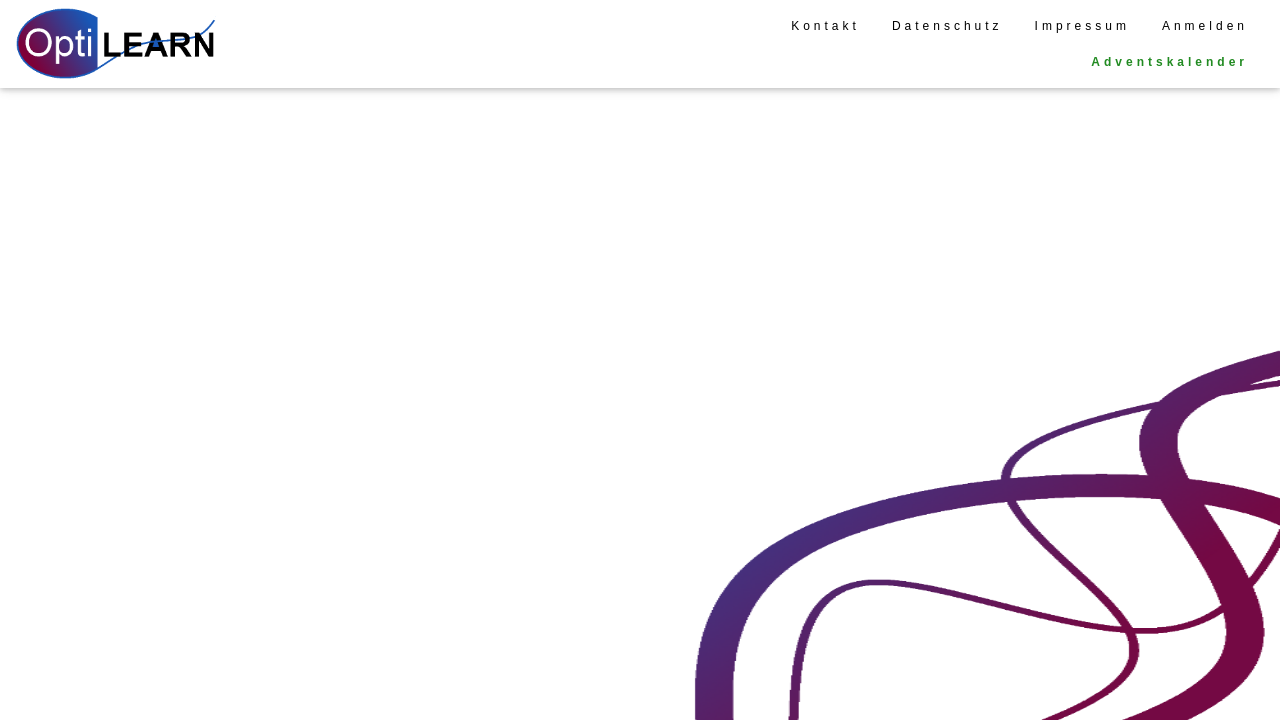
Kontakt (825, 26)
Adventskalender (1169, 62)
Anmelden (1205, 26)
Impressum (1082, 26)
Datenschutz (947, 26)
